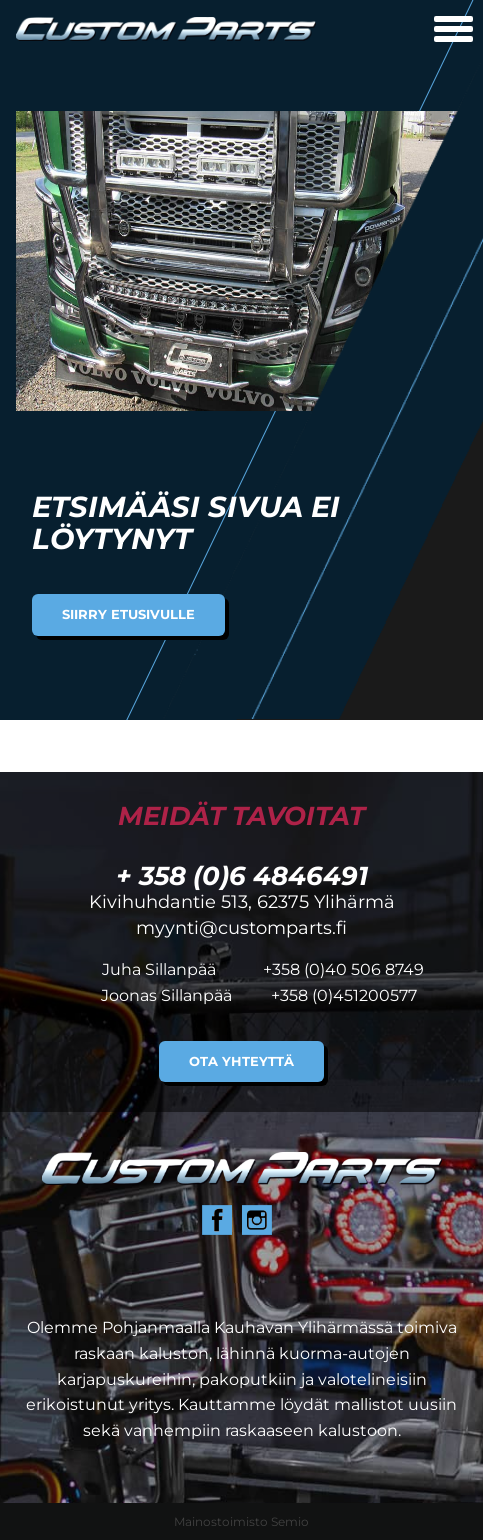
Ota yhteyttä (241, 1061)
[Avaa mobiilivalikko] (453, 31)
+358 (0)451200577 (344, 995)
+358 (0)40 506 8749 (343, 969)
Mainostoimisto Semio (241, 1521)
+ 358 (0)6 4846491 (242, 875)
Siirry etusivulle (128, 614)
